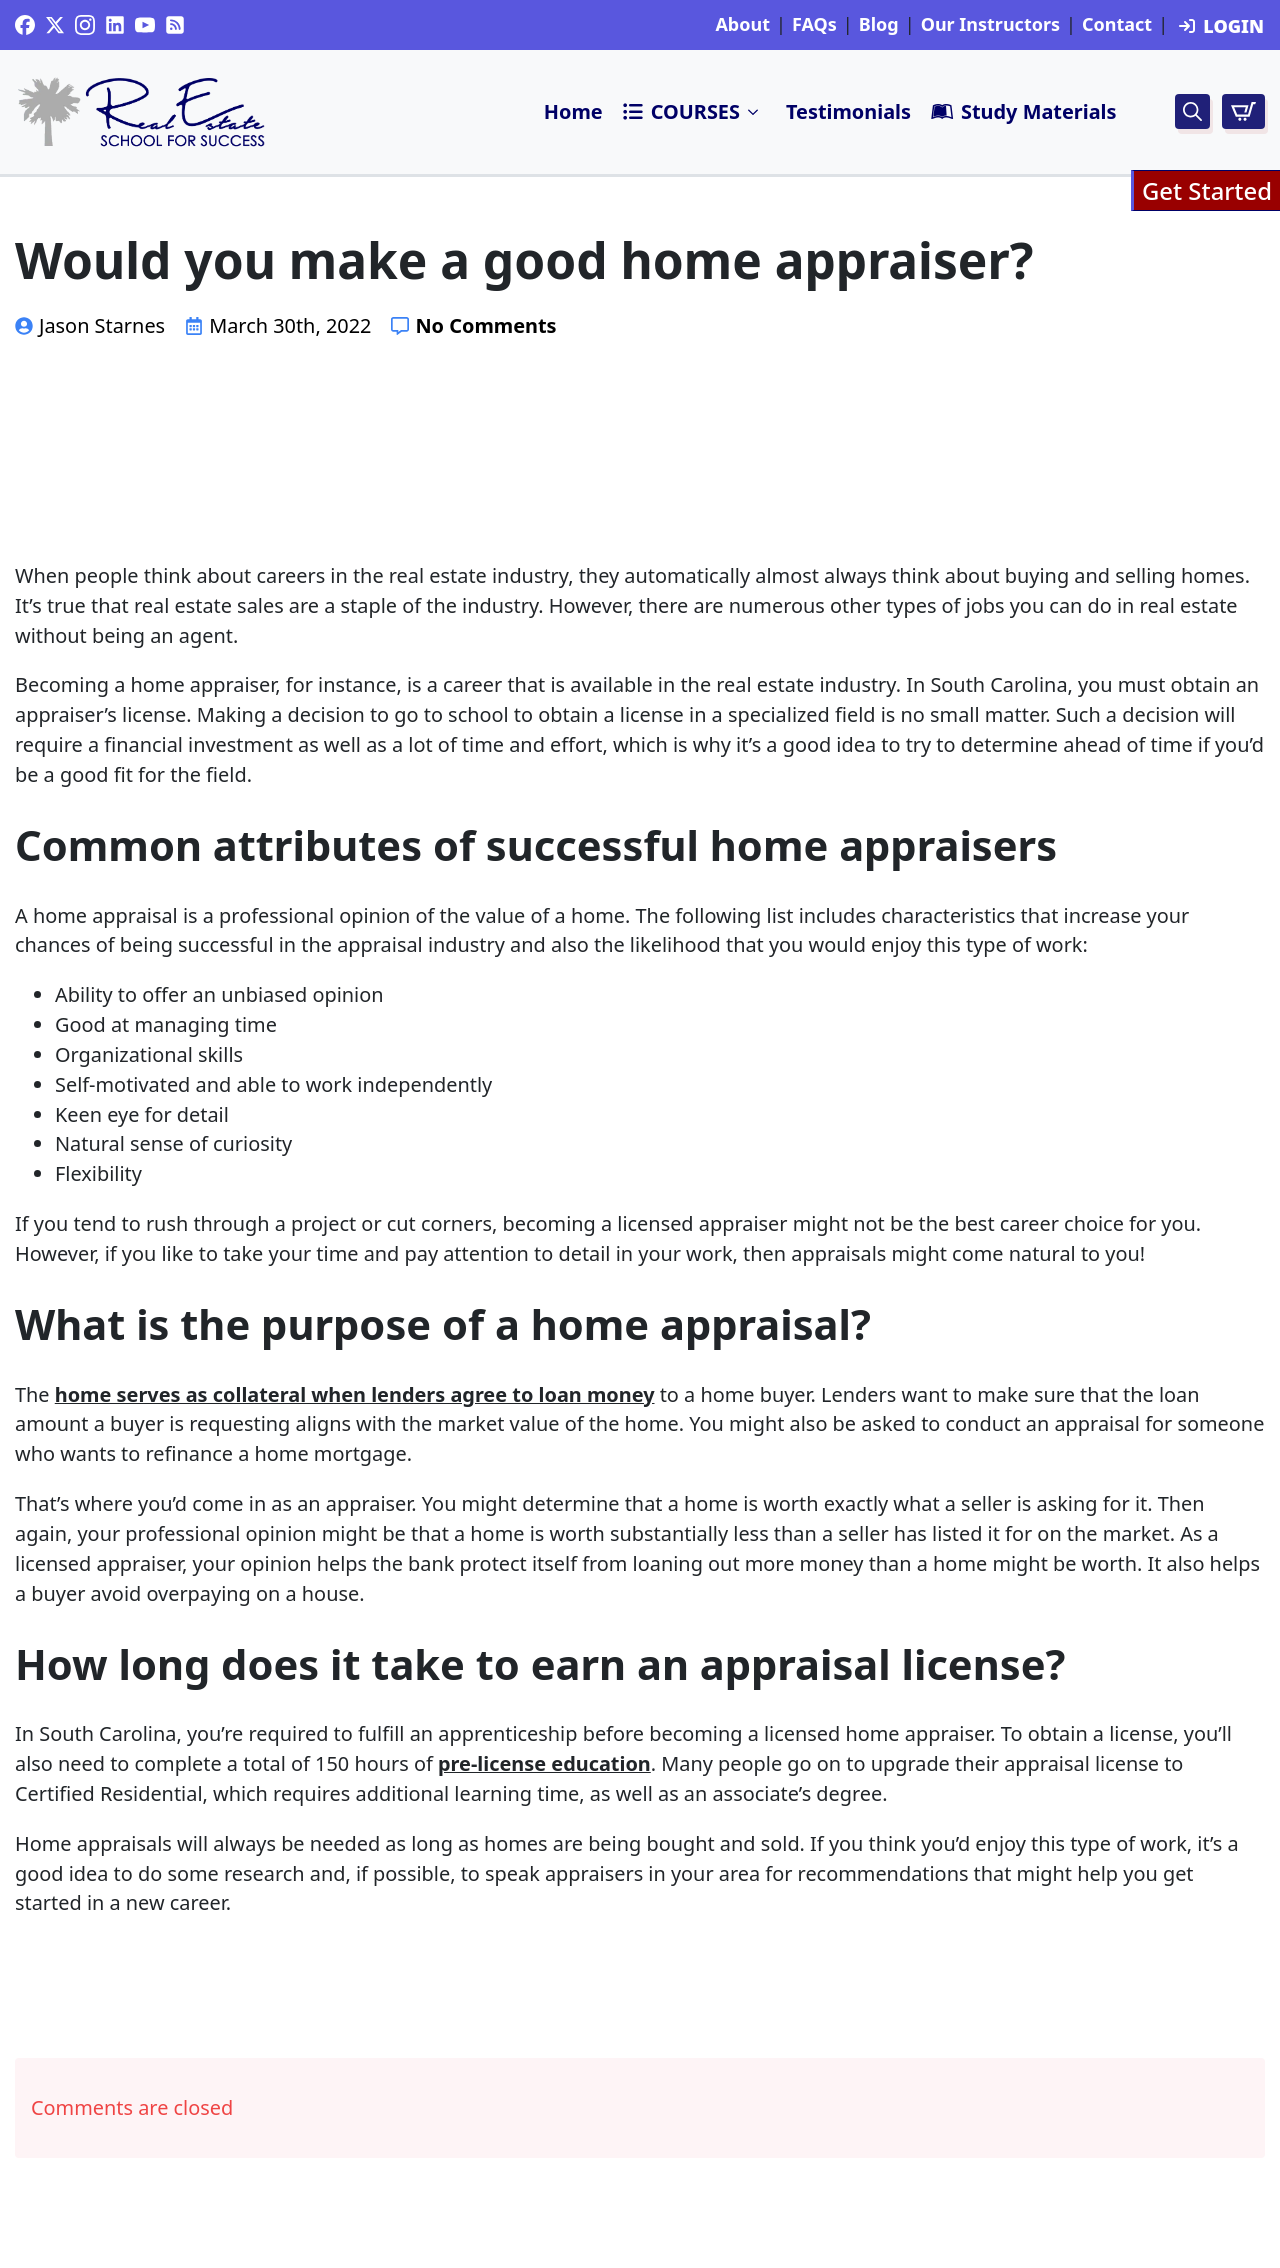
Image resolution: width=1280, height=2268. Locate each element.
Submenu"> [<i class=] (754, 112)
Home (573, 111)
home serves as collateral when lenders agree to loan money (355, 1394)
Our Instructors (990, 25)
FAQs (814, 25)
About (742, 25)
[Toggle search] (1192, 111)
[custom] (25, 25)
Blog (879, 25)
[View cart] (1243, 111)
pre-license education (544, 1763)
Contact (1117, 25)
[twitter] (55, 25)
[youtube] (145, 25)
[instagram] (85, 25)
